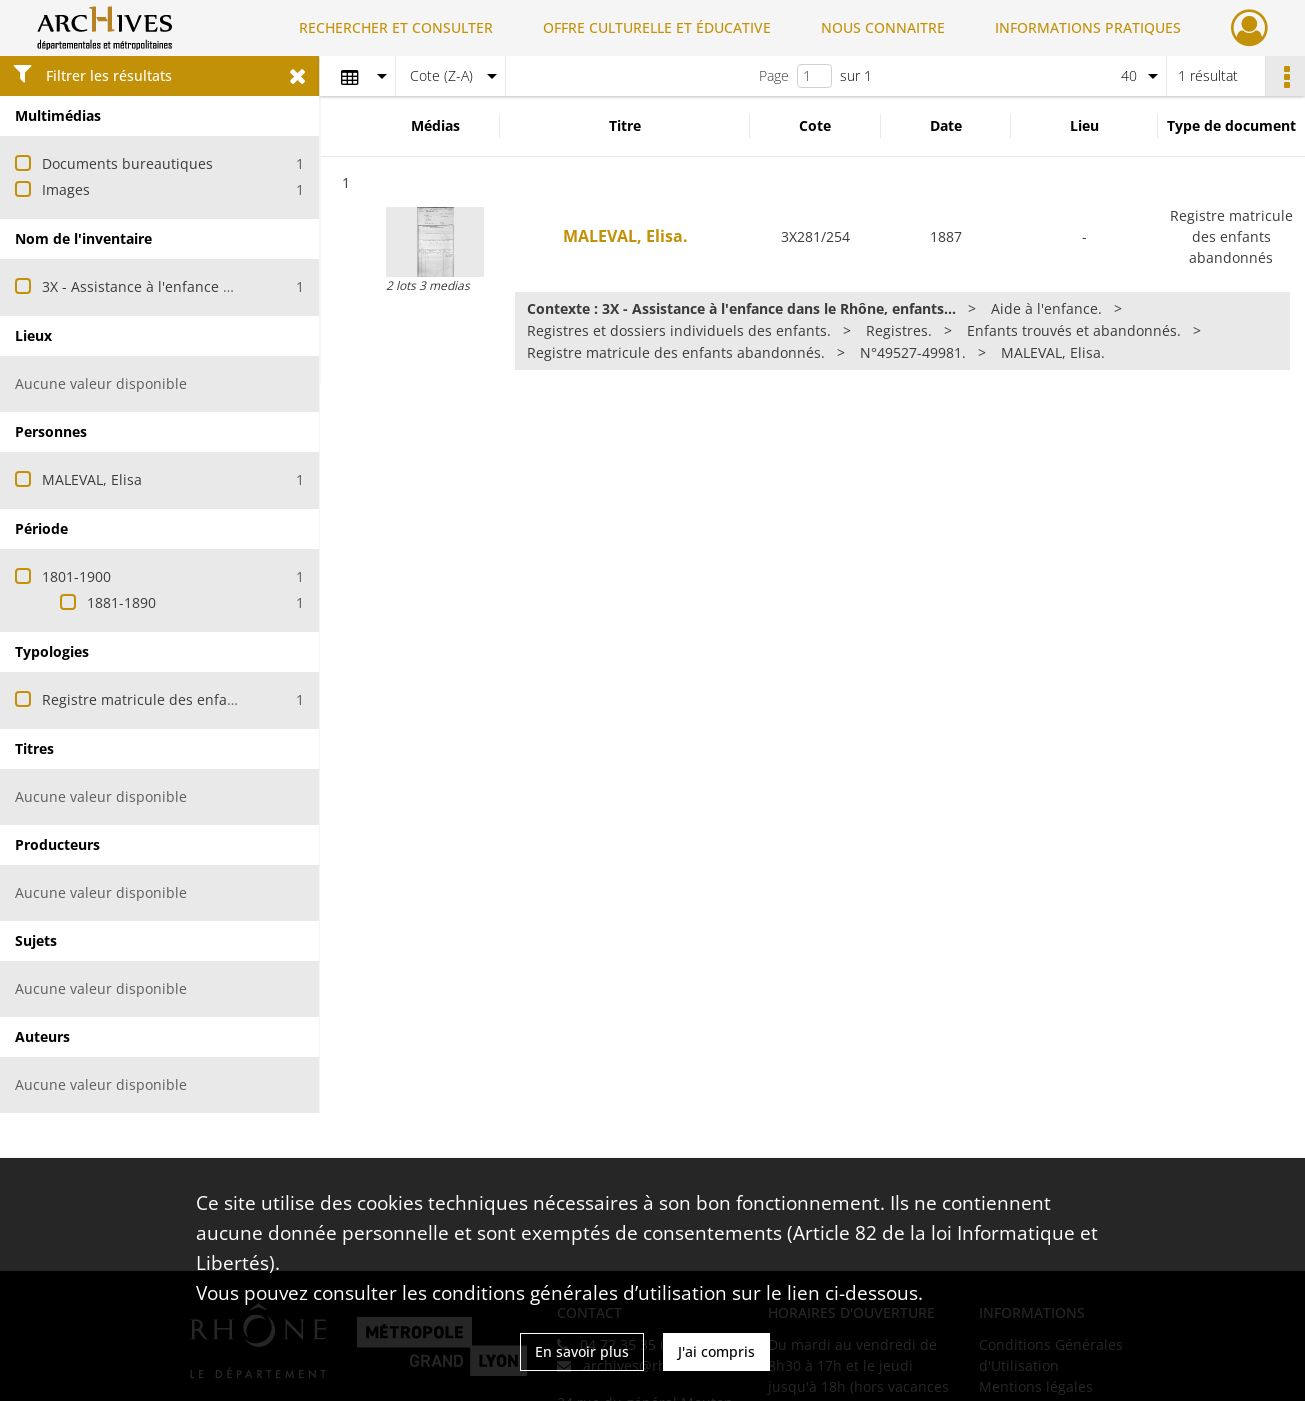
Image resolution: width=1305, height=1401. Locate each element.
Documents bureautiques (127, 163)
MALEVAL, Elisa (92, 479)
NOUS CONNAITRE (883, 27)
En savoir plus (582, 1351)
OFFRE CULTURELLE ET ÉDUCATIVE (657, 27)
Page (774, 75)
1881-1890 (121, 602)
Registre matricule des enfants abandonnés (189, 699)
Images (66, 189)
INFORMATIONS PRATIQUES (1088, 27)
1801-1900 (76, 576)
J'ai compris (716, 1351)
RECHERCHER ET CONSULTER (396, 27)
